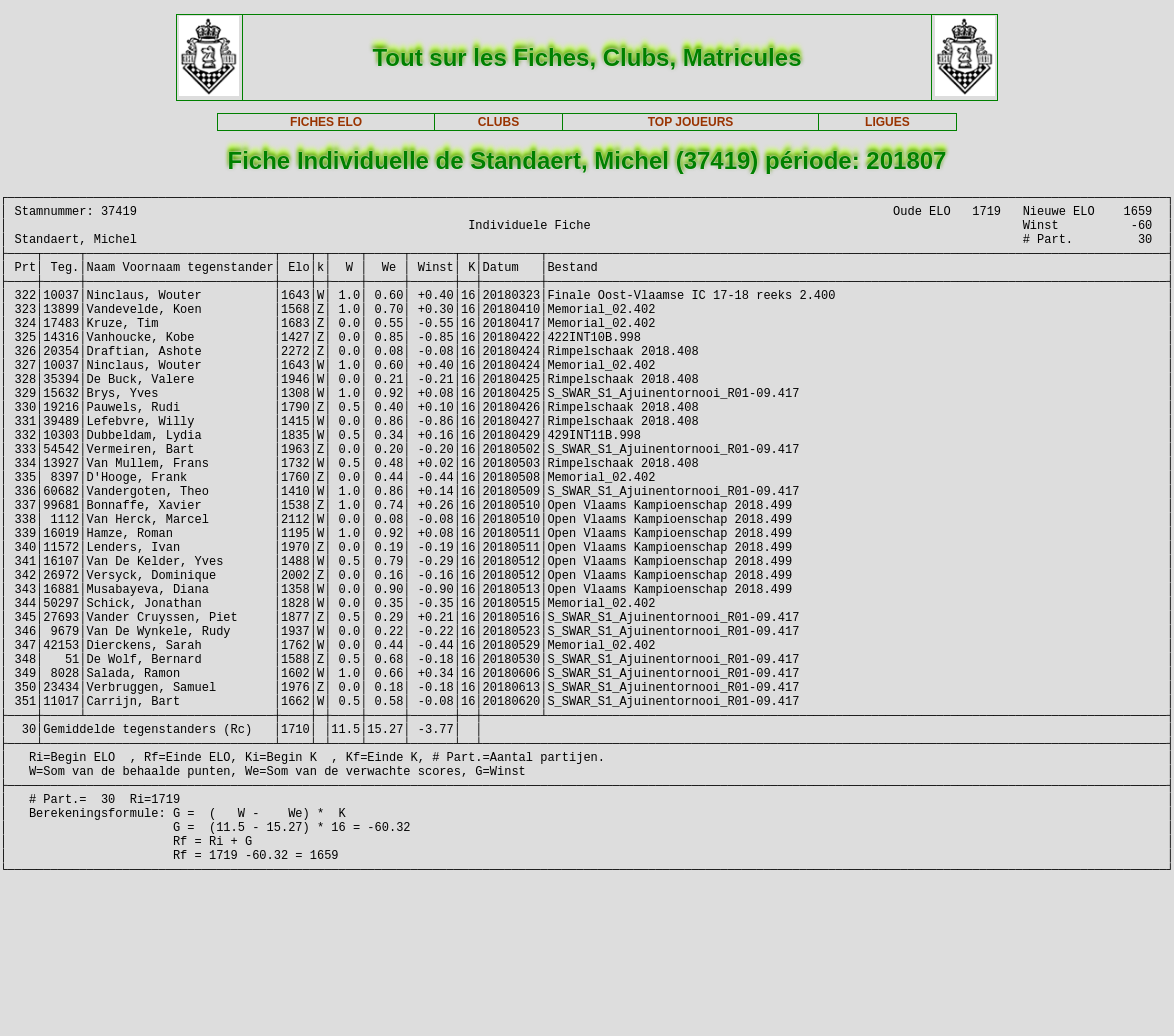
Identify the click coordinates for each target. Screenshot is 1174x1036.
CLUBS (498, 122)
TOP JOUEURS (691, 122)
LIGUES (887, 122)
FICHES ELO (326, 122)
